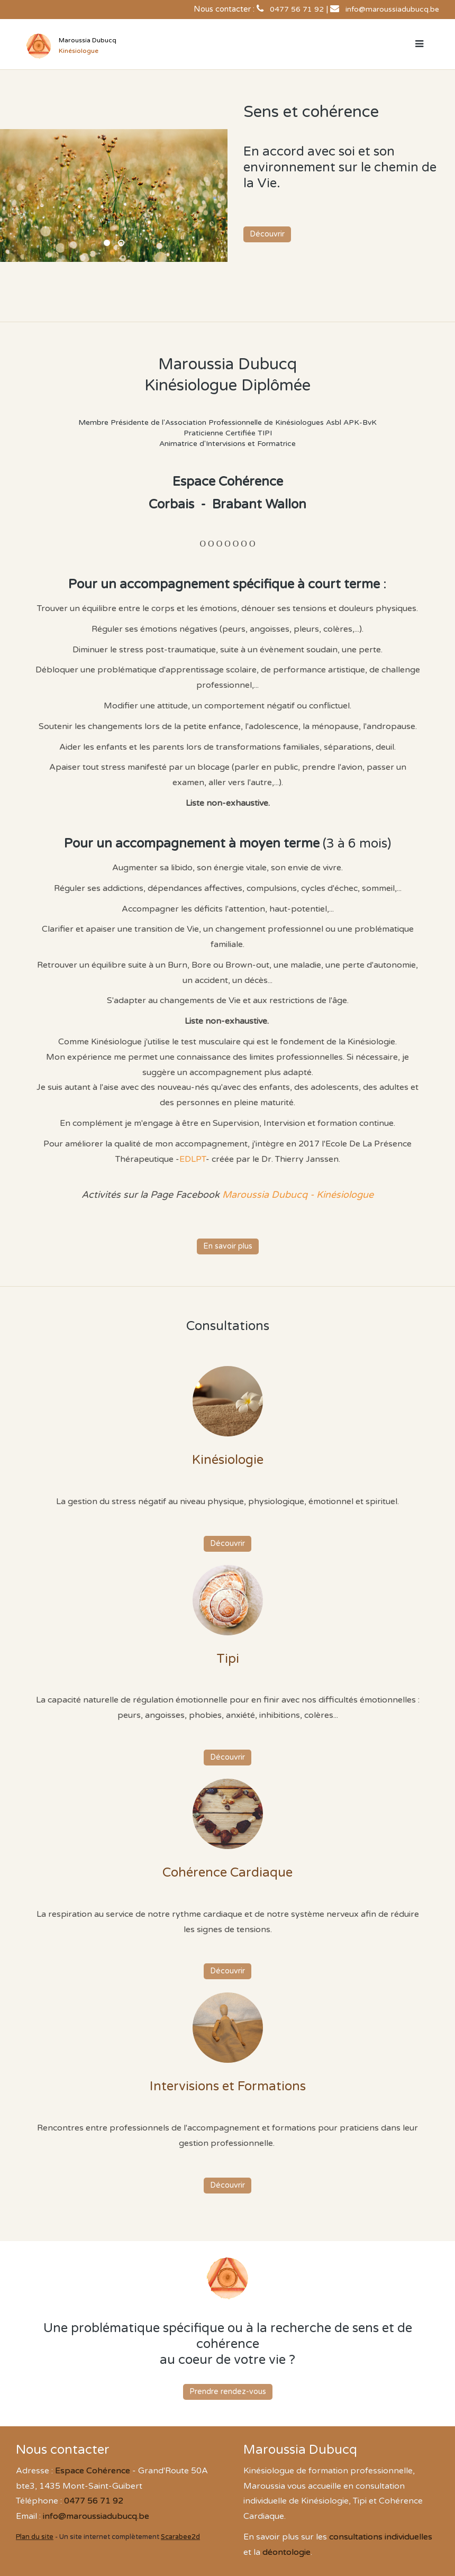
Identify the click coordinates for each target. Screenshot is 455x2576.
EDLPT (192, 1159)
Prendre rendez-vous (227, 2391)
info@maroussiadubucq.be (392, 9)
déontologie (286, 2552)
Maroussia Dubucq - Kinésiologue (298, 1194)
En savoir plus (227, 1246)
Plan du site (34, 2537)
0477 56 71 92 (297, 9)
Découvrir (267, 234)
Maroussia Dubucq (109, 244)
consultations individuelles (380, 2537)
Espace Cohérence (123, 244)
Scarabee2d (180, 2537)
